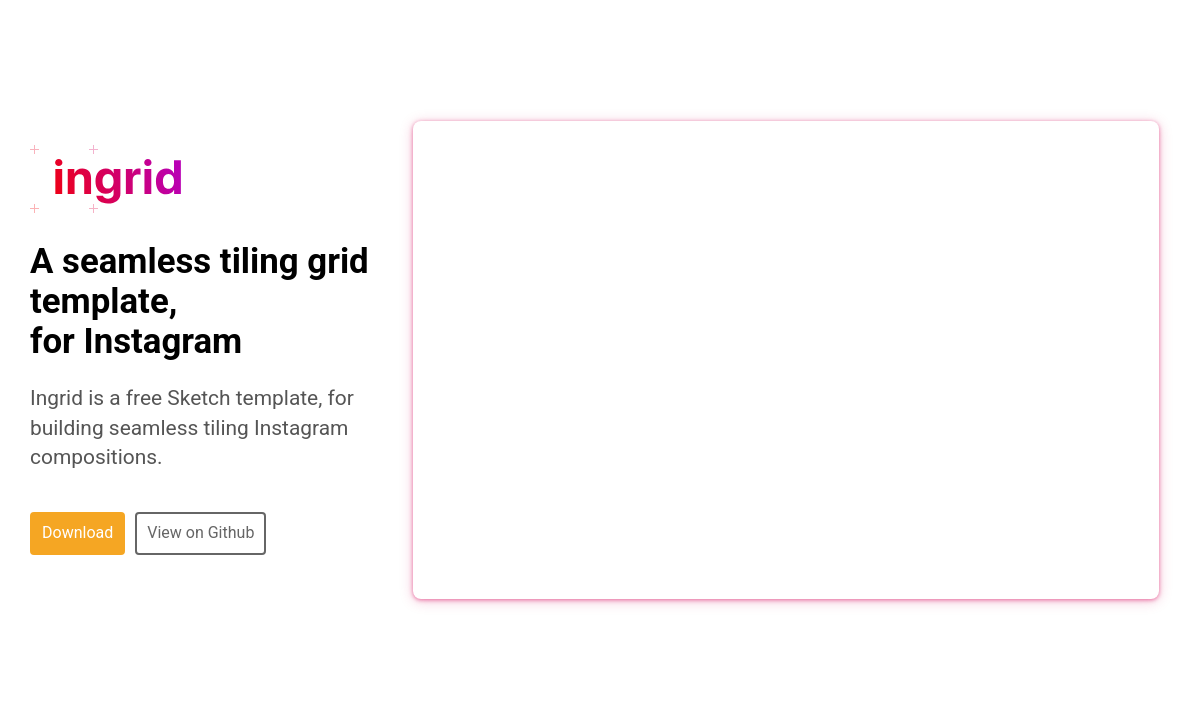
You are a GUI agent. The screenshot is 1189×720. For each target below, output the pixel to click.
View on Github (200, 532)
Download (77, 532)
